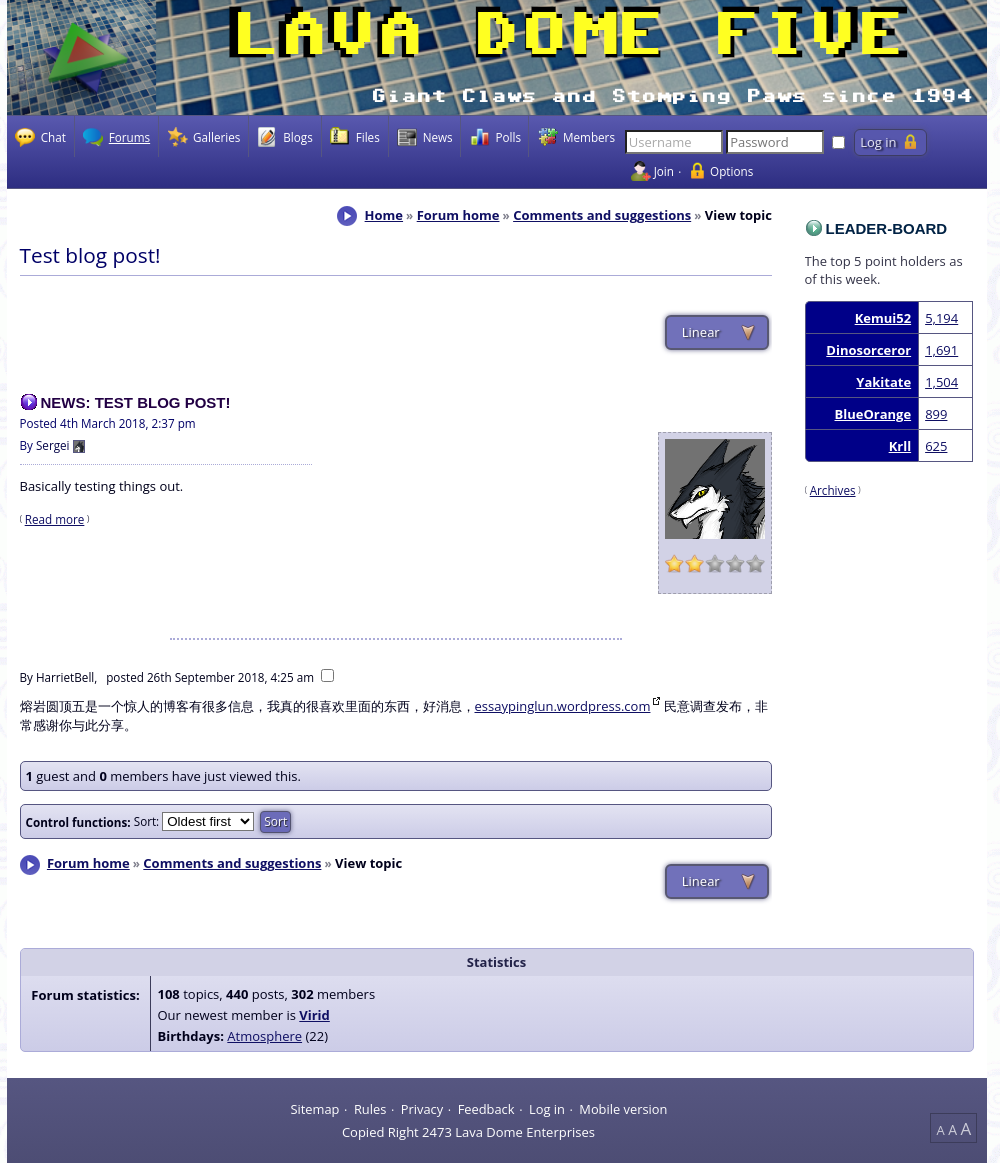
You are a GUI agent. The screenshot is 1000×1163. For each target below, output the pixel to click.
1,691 (941, 350)
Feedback (486, 1108)
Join (664, 171)
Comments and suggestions (602, 215)
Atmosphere (264, 1036)
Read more (55, 519)
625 (936, 446)
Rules (370, 1108)
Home (384, 215)
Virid (314, 1015)
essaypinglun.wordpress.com (563, 706)
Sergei (53, 445)
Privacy (422, 1108)
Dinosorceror (868, 350)
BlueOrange (873, 414)
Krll (900, 446)
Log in (547, 1108)
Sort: (146, 821)
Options (731, 171)
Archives (833, 490)
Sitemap (314, 1108)
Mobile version (623, 1108)
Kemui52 (883, 318)
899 (936, 414)
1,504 (941, 382)
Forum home (458, 215)
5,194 (941, 318)
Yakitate (883, 382)
